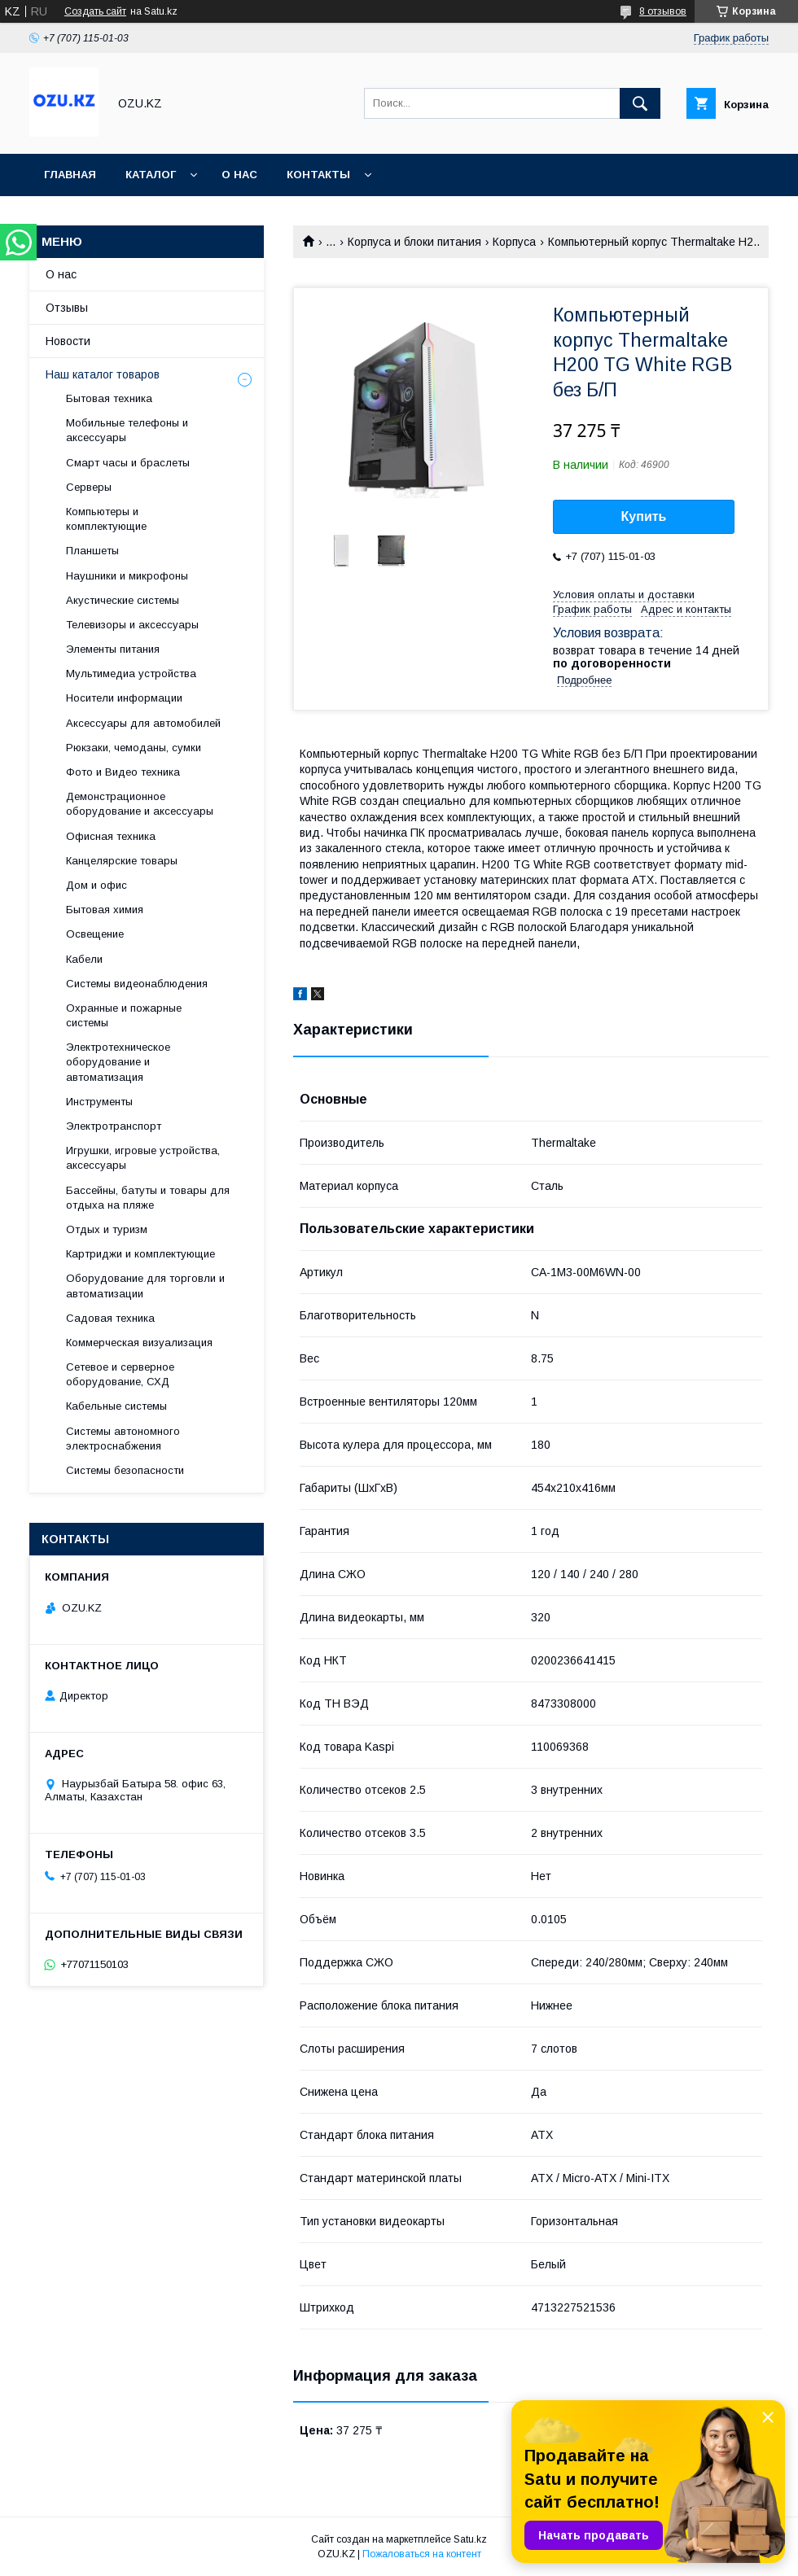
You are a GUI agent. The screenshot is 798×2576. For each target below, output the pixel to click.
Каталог (150, 174)
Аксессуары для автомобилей (143, 723)
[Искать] (640, 103)
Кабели (84, 959)
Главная (70, 174)
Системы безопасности (125, 1470)
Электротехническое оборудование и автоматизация (118, 1061)
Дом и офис (96, 885)
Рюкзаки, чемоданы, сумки (133, 747)
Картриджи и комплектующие (140, 1254)
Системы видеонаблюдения (137, 983)
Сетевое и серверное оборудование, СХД (120, 1374)
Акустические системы (122, 600)
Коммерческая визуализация (139, 1342)
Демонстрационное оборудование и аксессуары (139, 803)
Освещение (95, 934)
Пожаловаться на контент (421, 2554)
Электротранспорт (113, 1126)
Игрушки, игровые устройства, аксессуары (143, 1157)
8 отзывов (662, 11)
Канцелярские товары (122, 861)
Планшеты (92, 551)
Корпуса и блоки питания (414, 241)
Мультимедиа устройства (131, 673)
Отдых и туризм (106, 1229)
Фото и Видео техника (123, 772)
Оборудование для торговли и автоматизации (145, 1285)
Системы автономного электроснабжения (123, 1438)
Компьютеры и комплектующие (106, 518)
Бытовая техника (109, 398)
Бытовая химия (104, 909)
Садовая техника (110, 1318)
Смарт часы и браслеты (128, 463)
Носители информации (124, 698)
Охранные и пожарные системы (124, 1015)
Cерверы (89, 487)
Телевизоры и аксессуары (132, 625)
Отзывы (67, 307)
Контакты (318, 174)
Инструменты (99, 1102)
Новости (68, 341)
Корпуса (514, 241)
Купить (644, 516)
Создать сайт (95, 11)
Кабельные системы (116, 1406)
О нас (239, 174)
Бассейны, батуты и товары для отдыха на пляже (148, 1197)
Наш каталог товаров (103, 374)
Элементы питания (113, 649)
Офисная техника (111, 836)
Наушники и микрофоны (127, 576)
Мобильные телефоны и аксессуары (127, 430)
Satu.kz (470, 2539)
